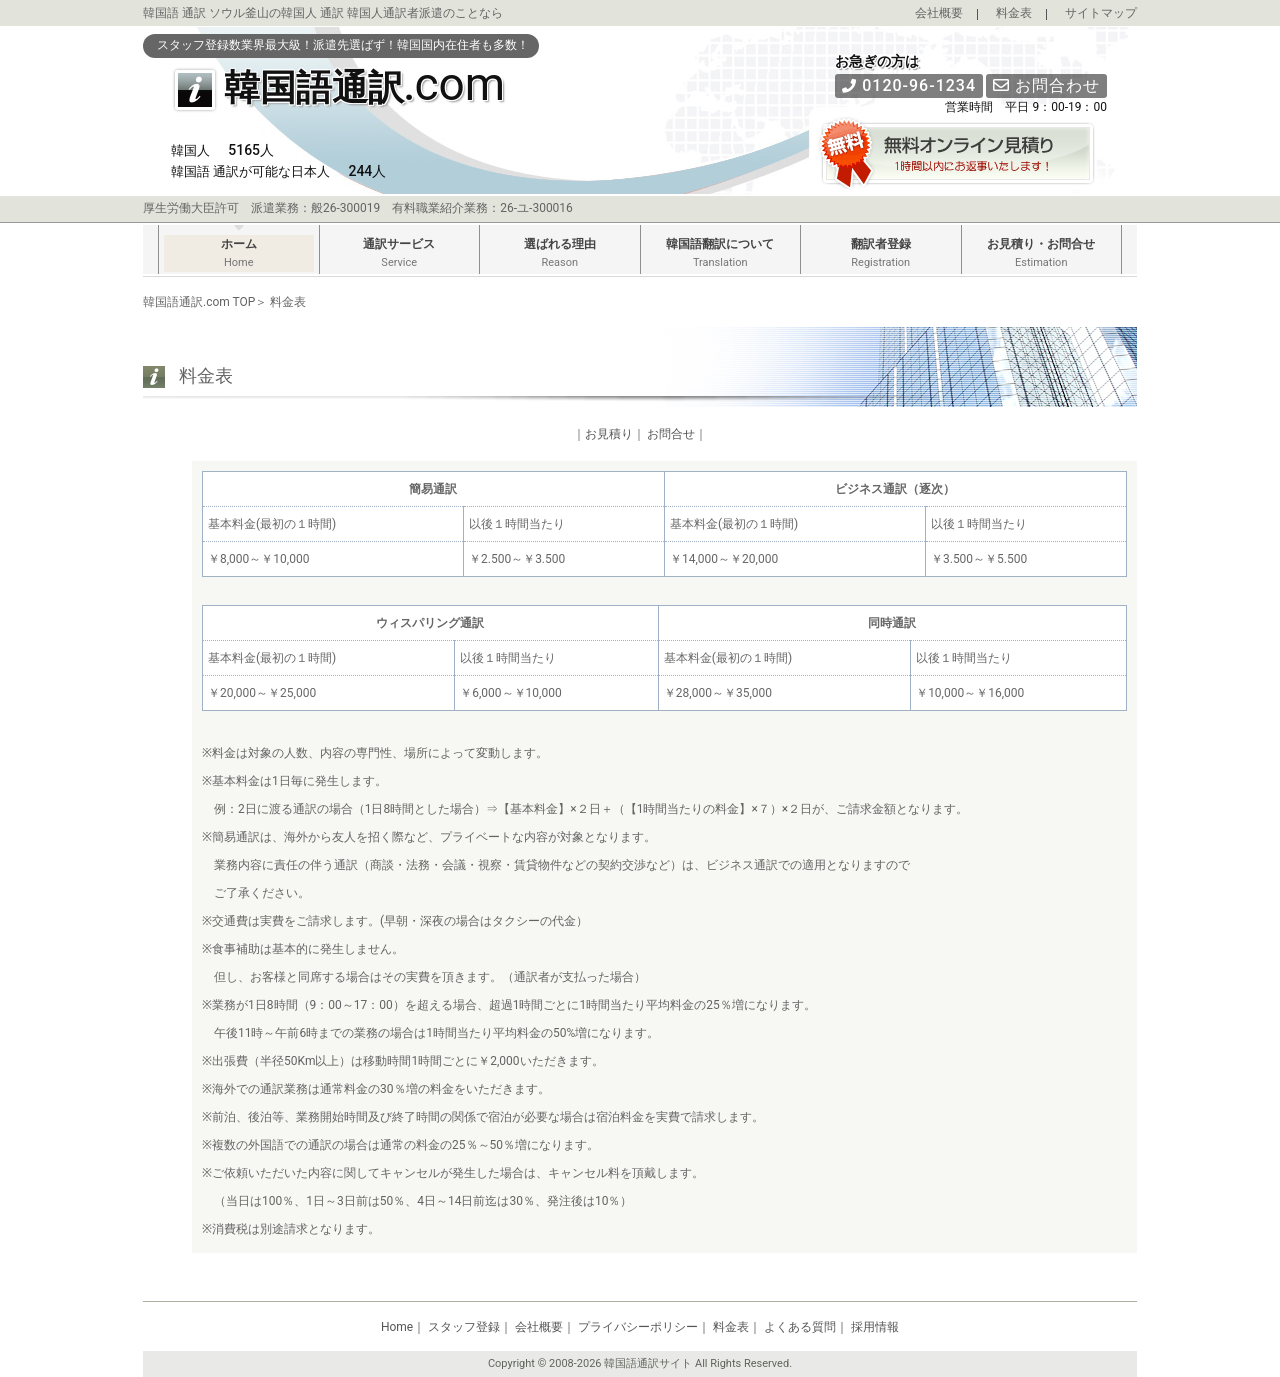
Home (397, 1327)
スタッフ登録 (464, 1327)
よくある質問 (800, 1327)
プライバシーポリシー (638, 1327)
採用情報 (875, 1327)
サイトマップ (1101, 13)
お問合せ (671, 434)
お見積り (609, 434)
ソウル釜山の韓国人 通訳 (276, 13)
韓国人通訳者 (383, 13)
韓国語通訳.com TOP (199, 302)
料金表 (1014, 13)
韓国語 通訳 (174, 13)
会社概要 (939, 13)
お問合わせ (1046, 85)
